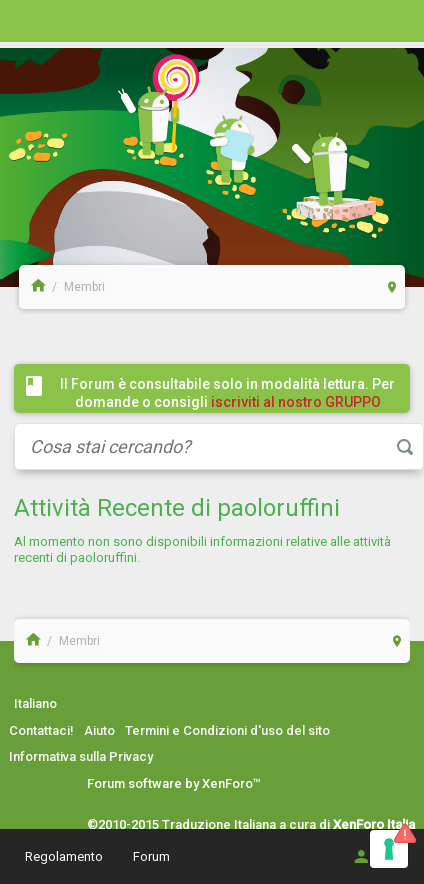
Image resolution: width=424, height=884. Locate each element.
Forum (151, 856)
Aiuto (99, 730)
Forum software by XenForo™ (174, 783)
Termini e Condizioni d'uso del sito (227, 730)
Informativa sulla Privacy (81, 756)
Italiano (35, 703)
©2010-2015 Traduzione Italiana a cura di (251, 824)
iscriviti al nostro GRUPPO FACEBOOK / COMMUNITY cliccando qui (232, 411)
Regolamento (64, 856)
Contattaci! (41, 730)
